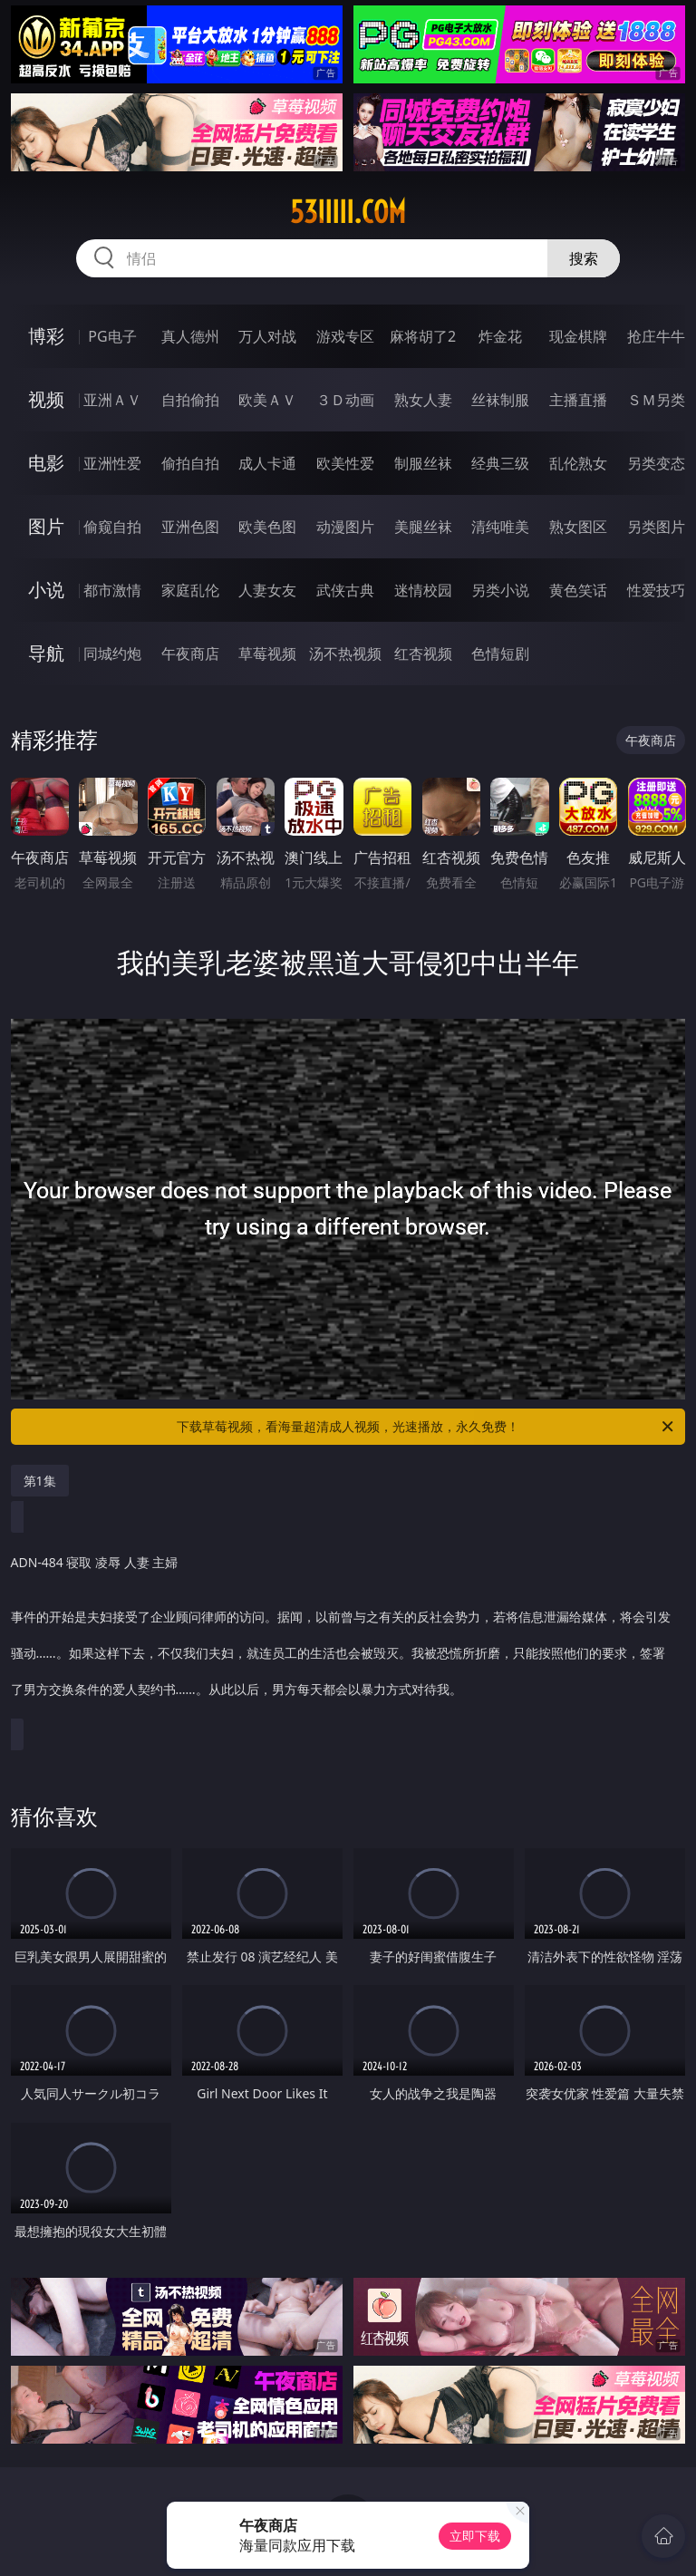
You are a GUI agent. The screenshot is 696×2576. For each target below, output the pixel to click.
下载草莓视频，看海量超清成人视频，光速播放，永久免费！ (426, 1427)
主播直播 (578, 400)
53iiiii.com (348, 212)
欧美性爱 (345, 463)
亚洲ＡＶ (112, 400)
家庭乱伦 (190, 590)
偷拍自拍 (190, 463)
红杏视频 (423, 653)
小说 (46, 589)
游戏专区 (345, 336)
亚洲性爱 (112, 463)
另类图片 (656, 527)
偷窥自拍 (112, 527)
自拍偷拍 (190, 400)
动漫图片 (345, 527)
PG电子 (112, 336)
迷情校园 (423, 590)
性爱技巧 (656, 590)
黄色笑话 (578, 590)
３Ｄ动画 (345, 400)
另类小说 (500, 590)
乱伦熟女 (578, 463)
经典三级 (500, 463)
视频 (46, 399)
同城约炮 (112, 653)
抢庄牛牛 (656, 336)
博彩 (46, 336)
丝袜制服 (500, 400)
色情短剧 (500, 653)
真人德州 (190, 336)
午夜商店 (190, 653)
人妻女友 (267, 590)
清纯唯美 (500, 527)
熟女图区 (578, 527)
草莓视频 (267, 653)
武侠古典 (345, 590)
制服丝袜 (423, 463)
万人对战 (267, 336)
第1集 (40, 1480)
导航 (46, 653)
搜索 (583, 258)
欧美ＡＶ (267, 400)
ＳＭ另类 (656, 400)
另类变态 (656, 463)
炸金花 (500, 336)
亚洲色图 (190, 527)
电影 (46, 462)
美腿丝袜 (423, 527)
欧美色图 (267, 527)
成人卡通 (267, 463)
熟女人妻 (423, 400)
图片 (46, 526)
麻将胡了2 (423, 336)
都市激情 (112, 590)
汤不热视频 (345, 653)
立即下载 (475, 2535)
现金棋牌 (578, 336)
